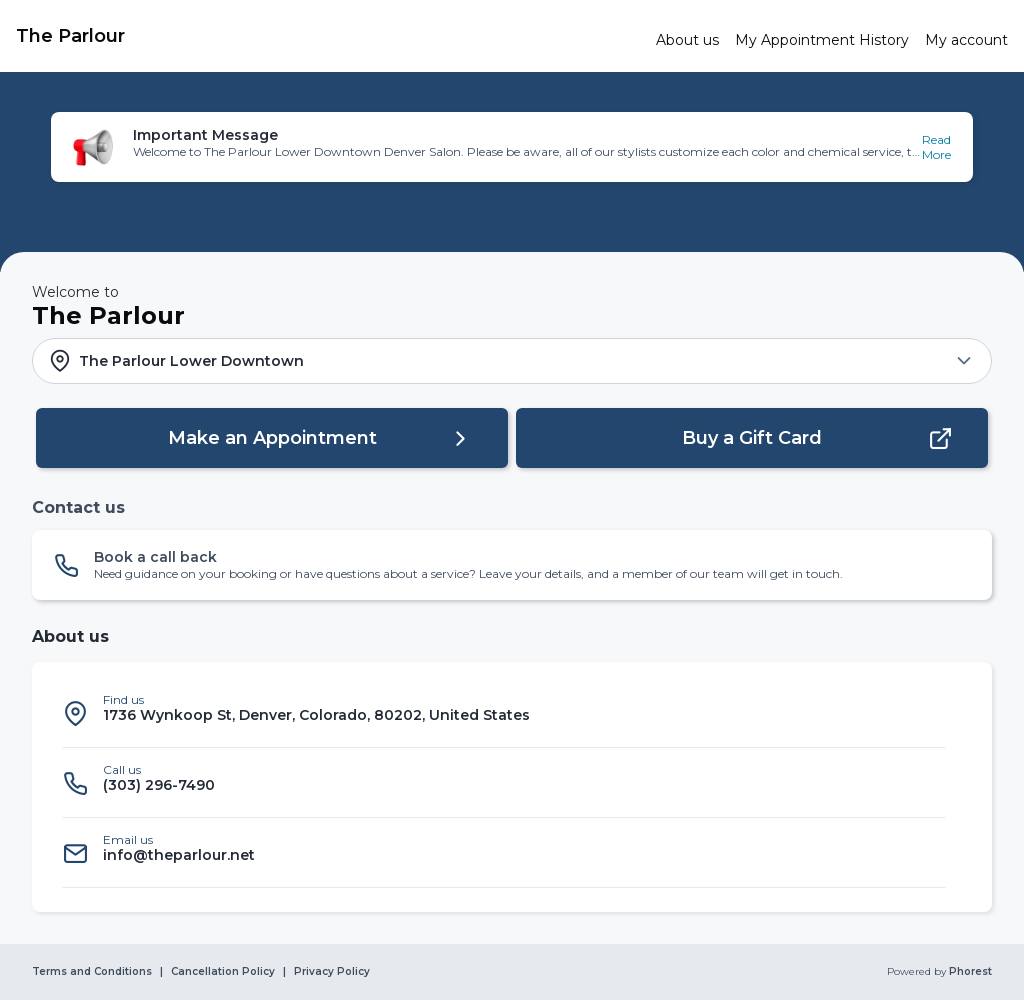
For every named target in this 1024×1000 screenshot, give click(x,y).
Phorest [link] (969, 972)
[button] (512, 147)
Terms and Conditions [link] (92, 972)
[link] (328, 36)
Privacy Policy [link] (332, 972)
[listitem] (504, 713)
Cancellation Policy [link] (223, 972)
